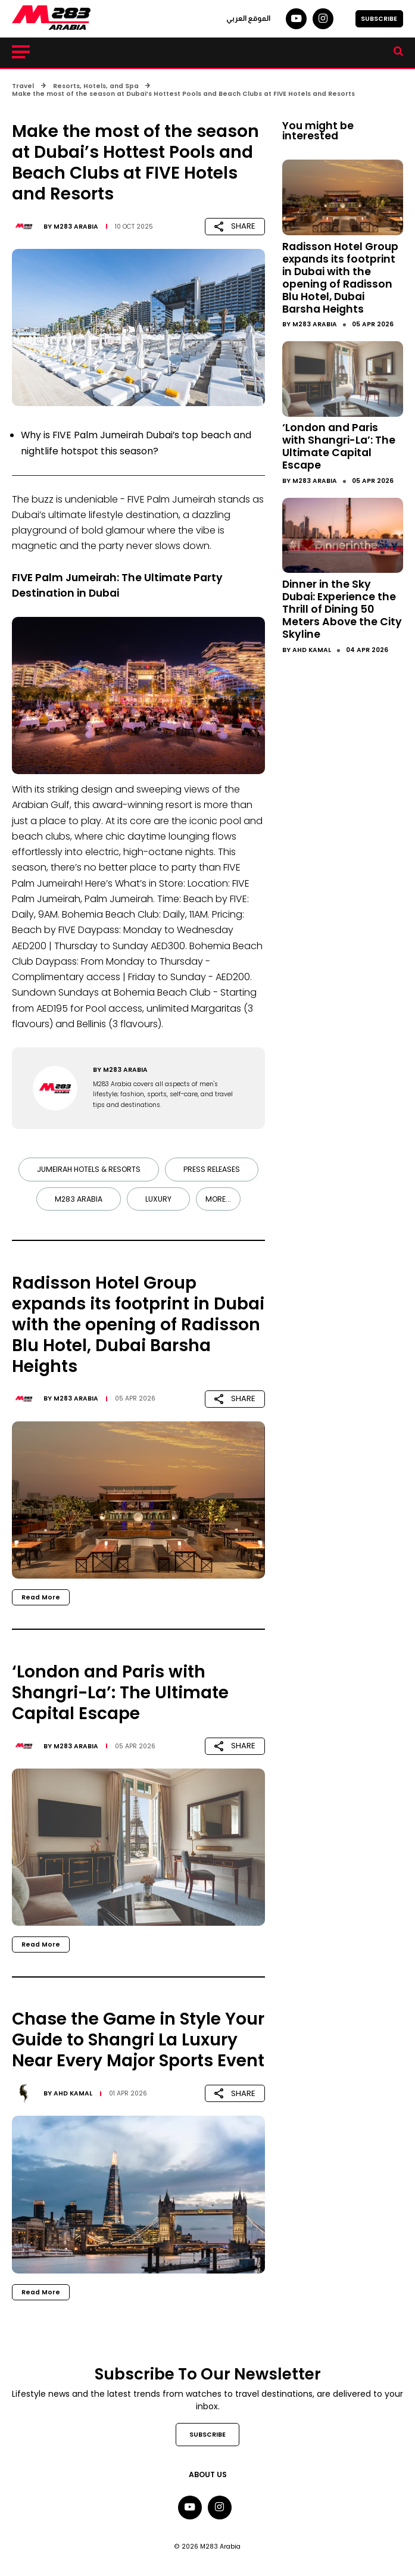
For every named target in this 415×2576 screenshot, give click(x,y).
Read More (40, 1597)
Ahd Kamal (73, 2093)
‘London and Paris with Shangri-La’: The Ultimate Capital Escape (338, 446)
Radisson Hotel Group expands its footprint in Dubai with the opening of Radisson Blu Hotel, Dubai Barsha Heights (340, 277)
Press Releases (211, 1169)
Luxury (158, 1199)
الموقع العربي (248, 18)
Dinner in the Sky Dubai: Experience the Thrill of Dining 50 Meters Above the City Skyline (342, 609)
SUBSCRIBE (379, 18)
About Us (208, 2474)
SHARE (234, 226)
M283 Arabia (76, 226)
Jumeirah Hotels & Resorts (89, 1169)
